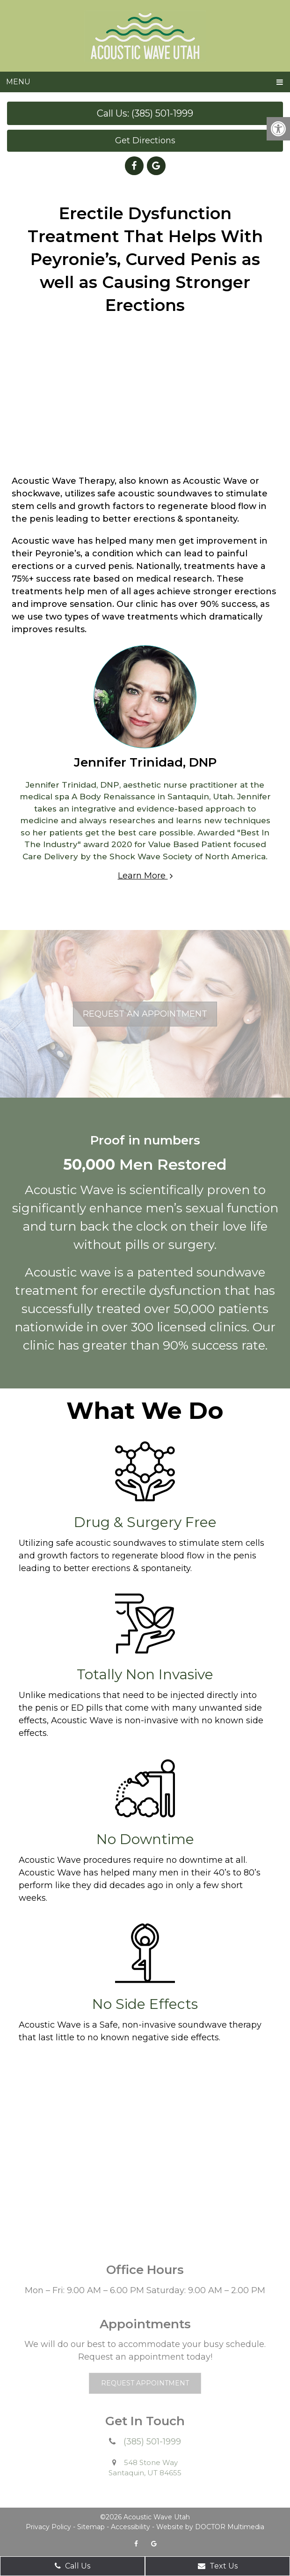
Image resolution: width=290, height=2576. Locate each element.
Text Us (218, 2565)
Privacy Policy (48, 2527)
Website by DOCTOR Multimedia (210, 2527)
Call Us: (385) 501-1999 (145, 113)
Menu (18, 81)
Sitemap (91, 2527)
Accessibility (130, 2527)
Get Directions (145, 140)
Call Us (72, 2565)
